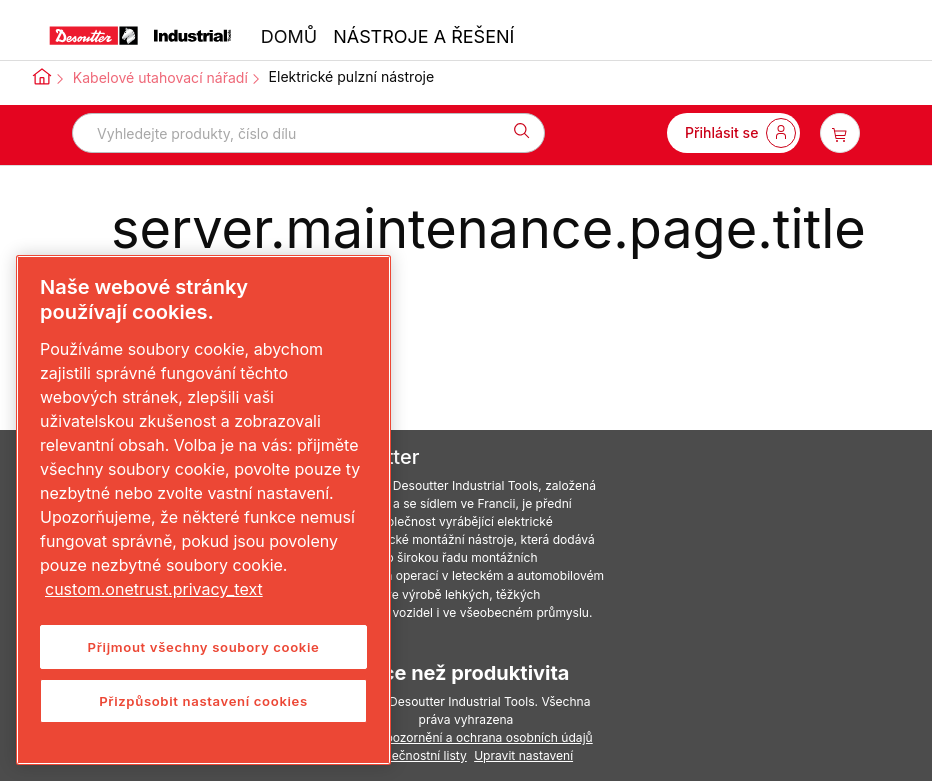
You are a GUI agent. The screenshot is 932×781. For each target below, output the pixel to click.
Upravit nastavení (523, 755)
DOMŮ (289, 36)
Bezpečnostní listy (415, 755)
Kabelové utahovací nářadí (160, 77)
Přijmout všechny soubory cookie (204, 647)
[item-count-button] (840, 133)
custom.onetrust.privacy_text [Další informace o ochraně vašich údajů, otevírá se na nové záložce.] (154, 589)
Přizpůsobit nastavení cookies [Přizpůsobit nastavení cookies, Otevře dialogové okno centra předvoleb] (203, 701)
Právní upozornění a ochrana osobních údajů (465, 737)
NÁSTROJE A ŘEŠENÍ (423, 36)
